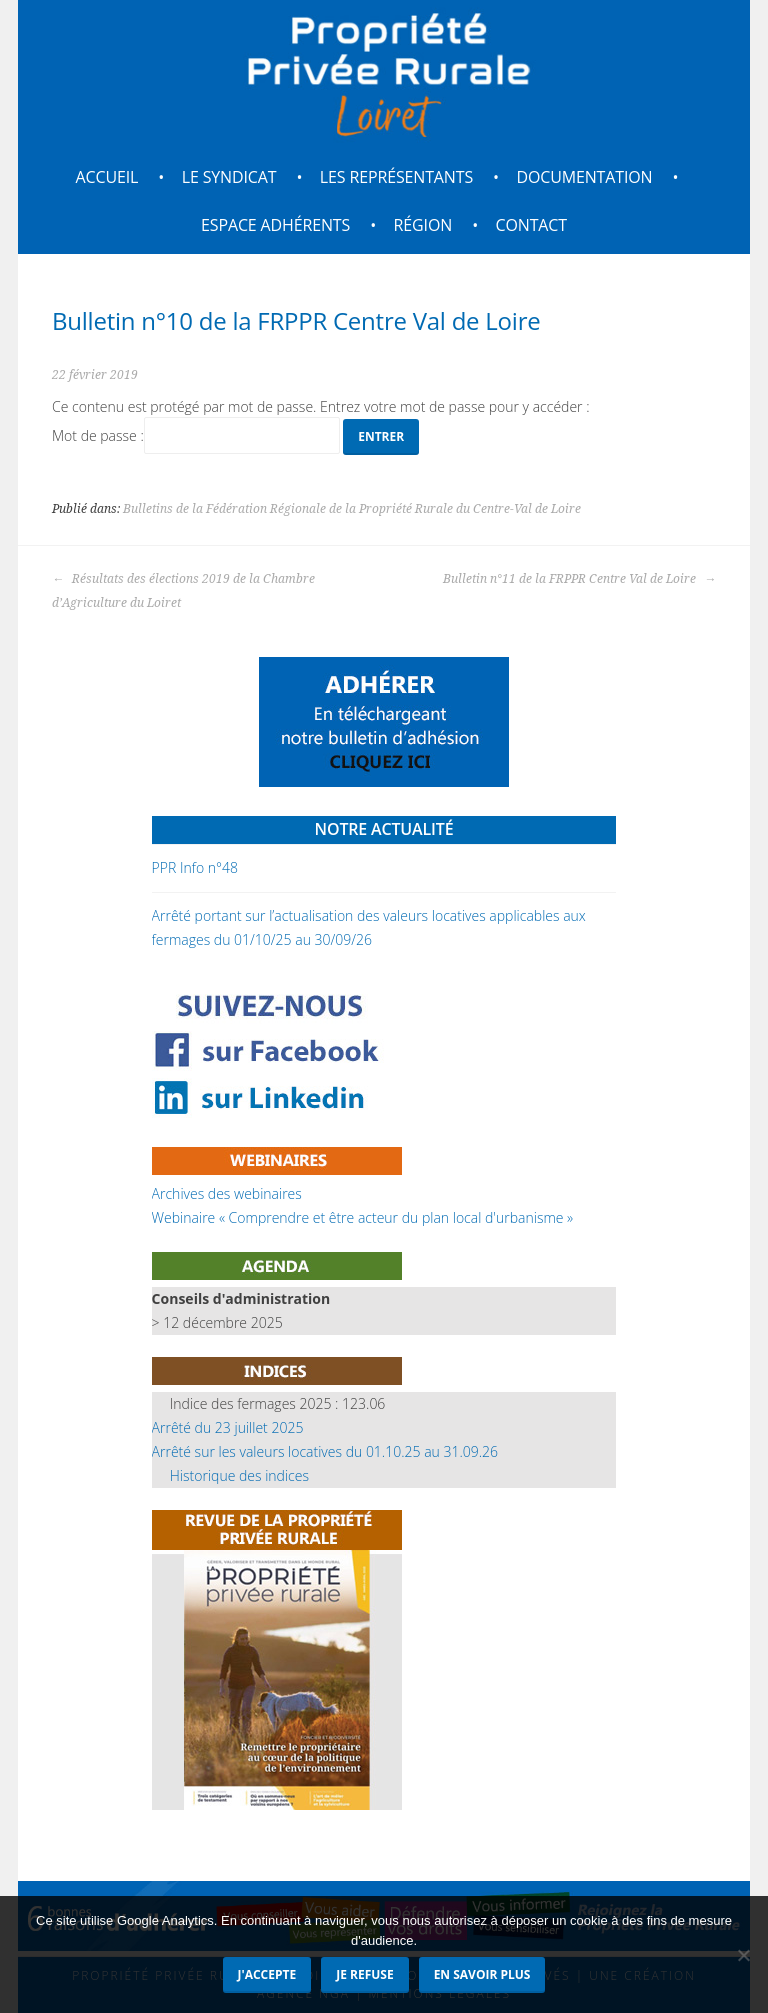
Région (423, 225)
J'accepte (267, 1974)
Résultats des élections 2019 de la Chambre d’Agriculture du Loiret (183, 591)
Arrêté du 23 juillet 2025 (228, 1427)
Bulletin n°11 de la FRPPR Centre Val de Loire (579, 579)
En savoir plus (482, 1974)
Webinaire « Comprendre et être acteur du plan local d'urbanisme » (363, 1217)
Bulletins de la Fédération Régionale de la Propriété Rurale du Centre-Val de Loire (352, 509)
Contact (531, 225)
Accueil (107, 177)
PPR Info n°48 (195, 867)
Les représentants (396, 177)
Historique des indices (239, 1475)
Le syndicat (229, 177)
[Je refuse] (743, 1955)
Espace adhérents (275, 225)
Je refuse (364, 1974)
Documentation (584, 177)
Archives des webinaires (227, 1193)
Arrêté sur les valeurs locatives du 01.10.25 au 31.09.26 (325, 1451)
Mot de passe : (196, 435)
